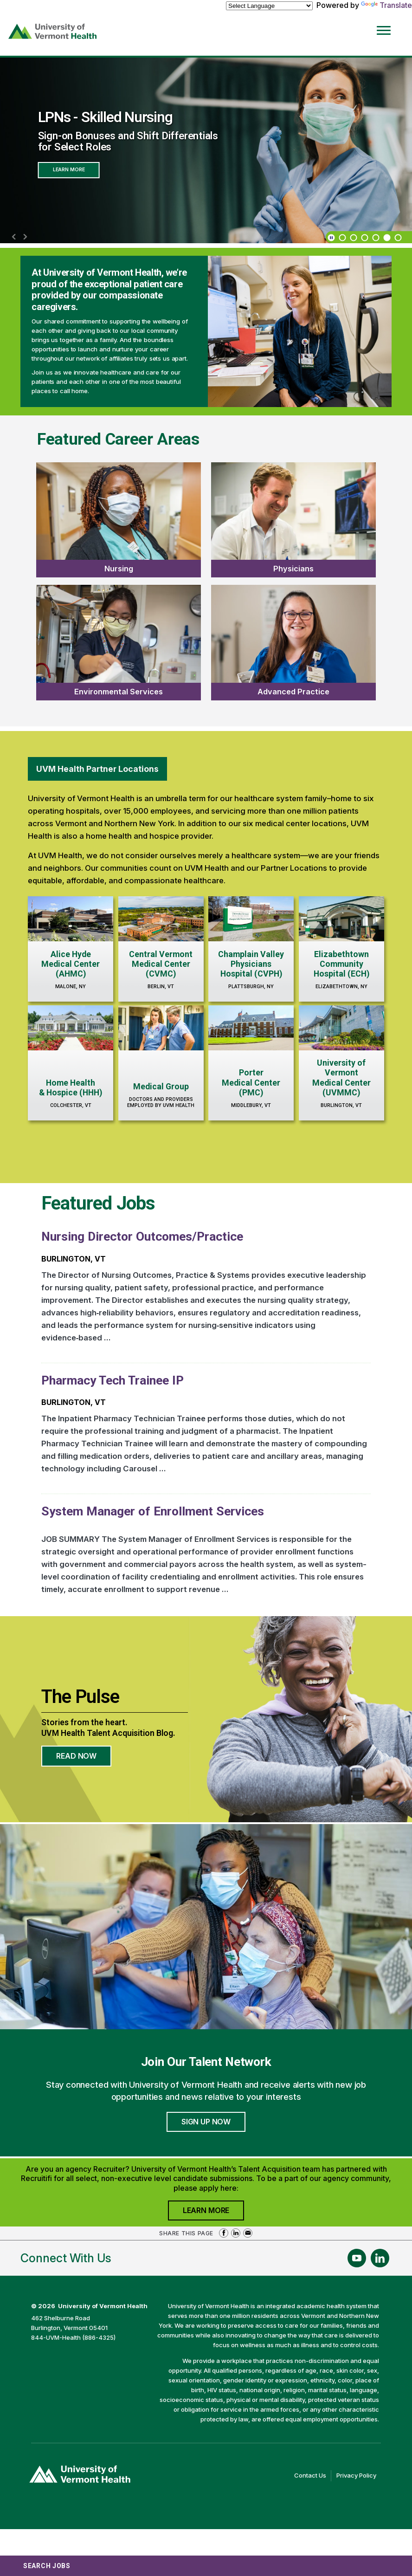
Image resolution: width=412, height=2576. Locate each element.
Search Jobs (47, 2566)
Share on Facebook (223, 2233)
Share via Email (247, 2233)
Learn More (69, 170)
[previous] (13, 237)
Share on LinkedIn (235, 2233)
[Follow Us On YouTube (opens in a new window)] (357, 2258)
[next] (25, 237)
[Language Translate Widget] (269, 5)
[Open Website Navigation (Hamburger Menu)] (386, 24)
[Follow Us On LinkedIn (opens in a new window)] (380, 2258)
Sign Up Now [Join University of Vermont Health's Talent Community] (206, 2121)
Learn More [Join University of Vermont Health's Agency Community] (213, 2212)
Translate (386, 5)
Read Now (83, 1759)
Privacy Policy (358, 2475)
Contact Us (312, 2475)
